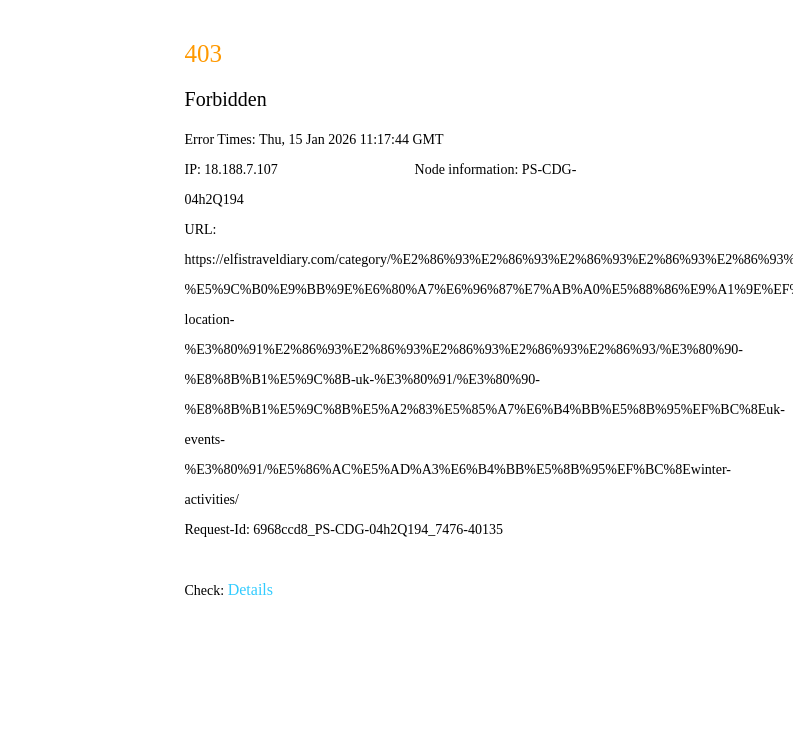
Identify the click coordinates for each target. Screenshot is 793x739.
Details (250, 589)
